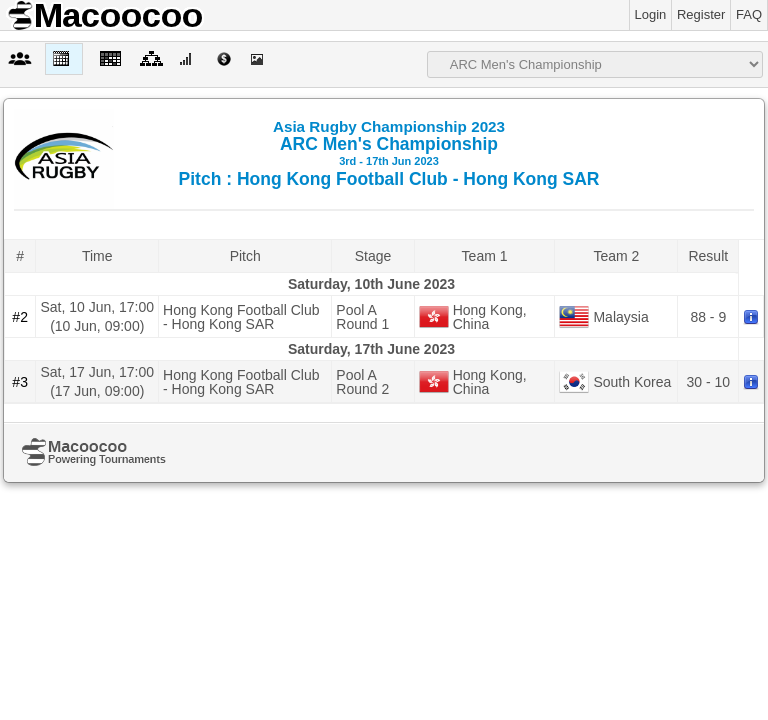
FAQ (749, 14)
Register (701, 14)
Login (651, 14)
